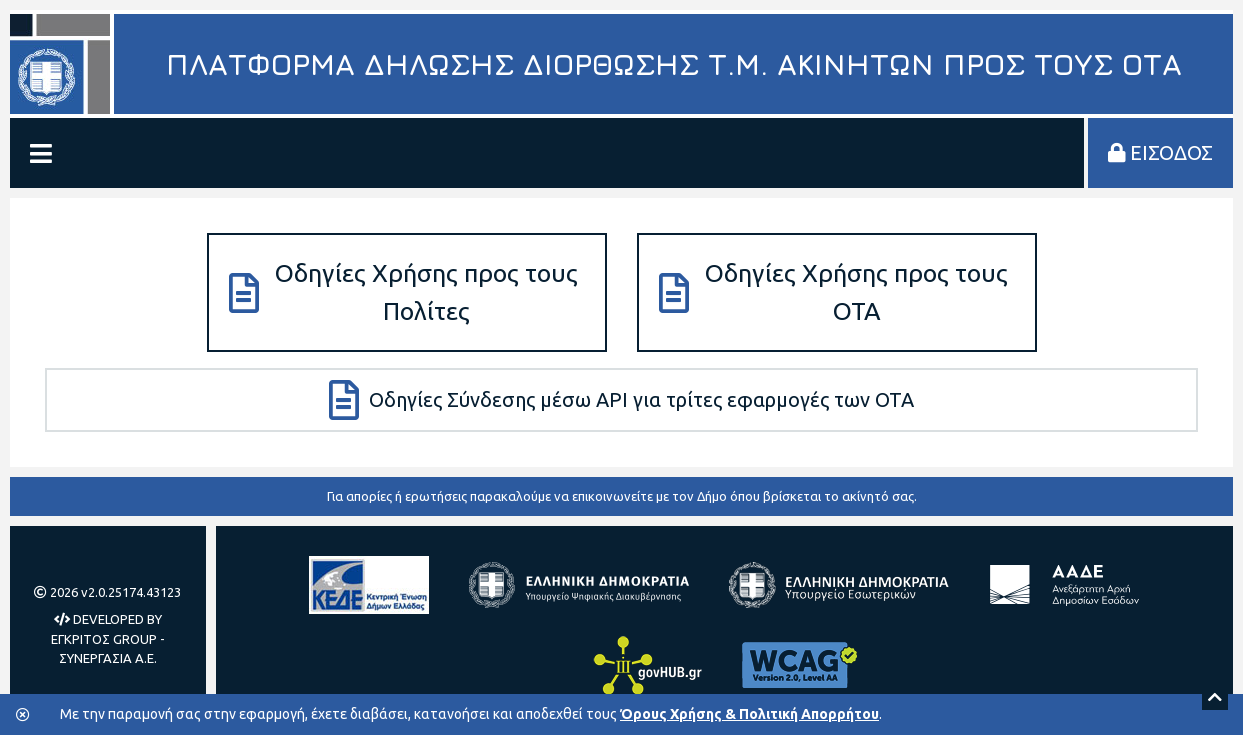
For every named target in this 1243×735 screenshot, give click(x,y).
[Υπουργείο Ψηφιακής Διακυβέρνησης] (579, 585)
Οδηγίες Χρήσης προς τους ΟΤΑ (834, 292)
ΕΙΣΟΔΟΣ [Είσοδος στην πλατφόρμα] (1160, 152)
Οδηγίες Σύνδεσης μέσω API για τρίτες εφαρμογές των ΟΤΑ (621, 400)
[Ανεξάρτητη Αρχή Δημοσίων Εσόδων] (1064, 585)
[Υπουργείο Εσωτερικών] (839, 585)
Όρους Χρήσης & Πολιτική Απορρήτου (749, 714)
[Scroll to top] (1215, 697)
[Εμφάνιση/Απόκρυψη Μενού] (41, 153)
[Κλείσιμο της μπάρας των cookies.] (23, 715)
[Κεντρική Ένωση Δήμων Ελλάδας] (369, 585)
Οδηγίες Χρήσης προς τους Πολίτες (404, 292)
